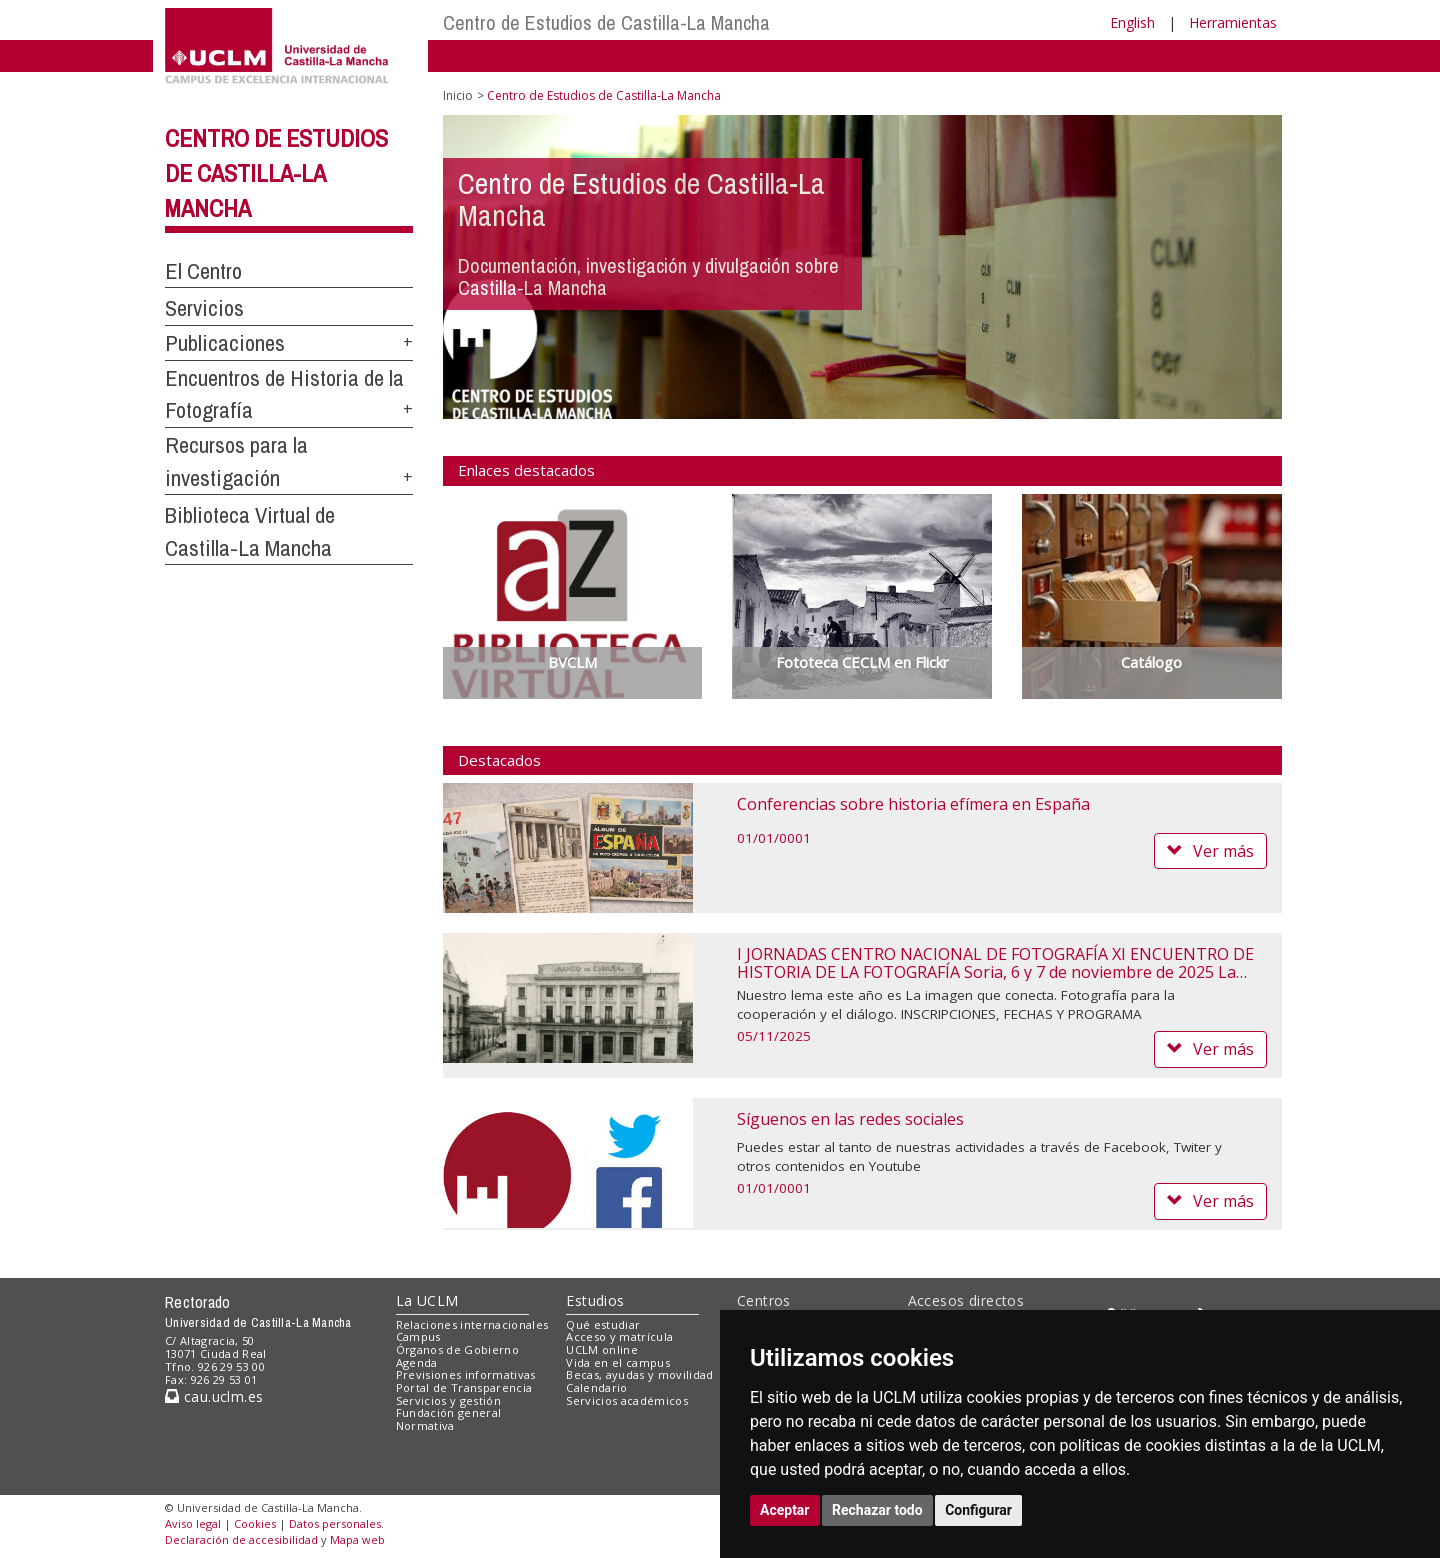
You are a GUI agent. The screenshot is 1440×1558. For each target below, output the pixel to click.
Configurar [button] (978, 1510)
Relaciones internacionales (472, 1324)
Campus (418, 1336)
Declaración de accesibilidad (241, 1539)
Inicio (458, 95)
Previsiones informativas (466, 1374)
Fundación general (449, 1412)
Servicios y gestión (448, 1400)
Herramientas (1233, 22)
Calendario (596, 1387)
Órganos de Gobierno (457, 1349)
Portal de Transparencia (464, 1387)
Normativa (425, 1425)
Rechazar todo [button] (877, 1510)
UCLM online (602, 1349)
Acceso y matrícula (619, 1336)
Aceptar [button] (785, 1510)
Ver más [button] (1210, 851)
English (1132, 22)
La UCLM (427, 1300)
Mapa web (357, 1539)
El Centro (203, 271)
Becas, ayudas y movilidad (639, 1374)
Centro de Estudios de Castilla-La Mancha (606, 22)
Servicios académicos (627, 1400)
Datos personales (335, 1523)
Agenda (417, 1362)
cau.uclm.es (214, 1396)
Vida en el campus (618, 1362)
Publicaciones (225, 343)
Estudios (595, 1300)
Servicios (204, 308)
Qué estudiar (603, 1324)
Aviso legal (193, 1523)
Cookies (255, 1523)
